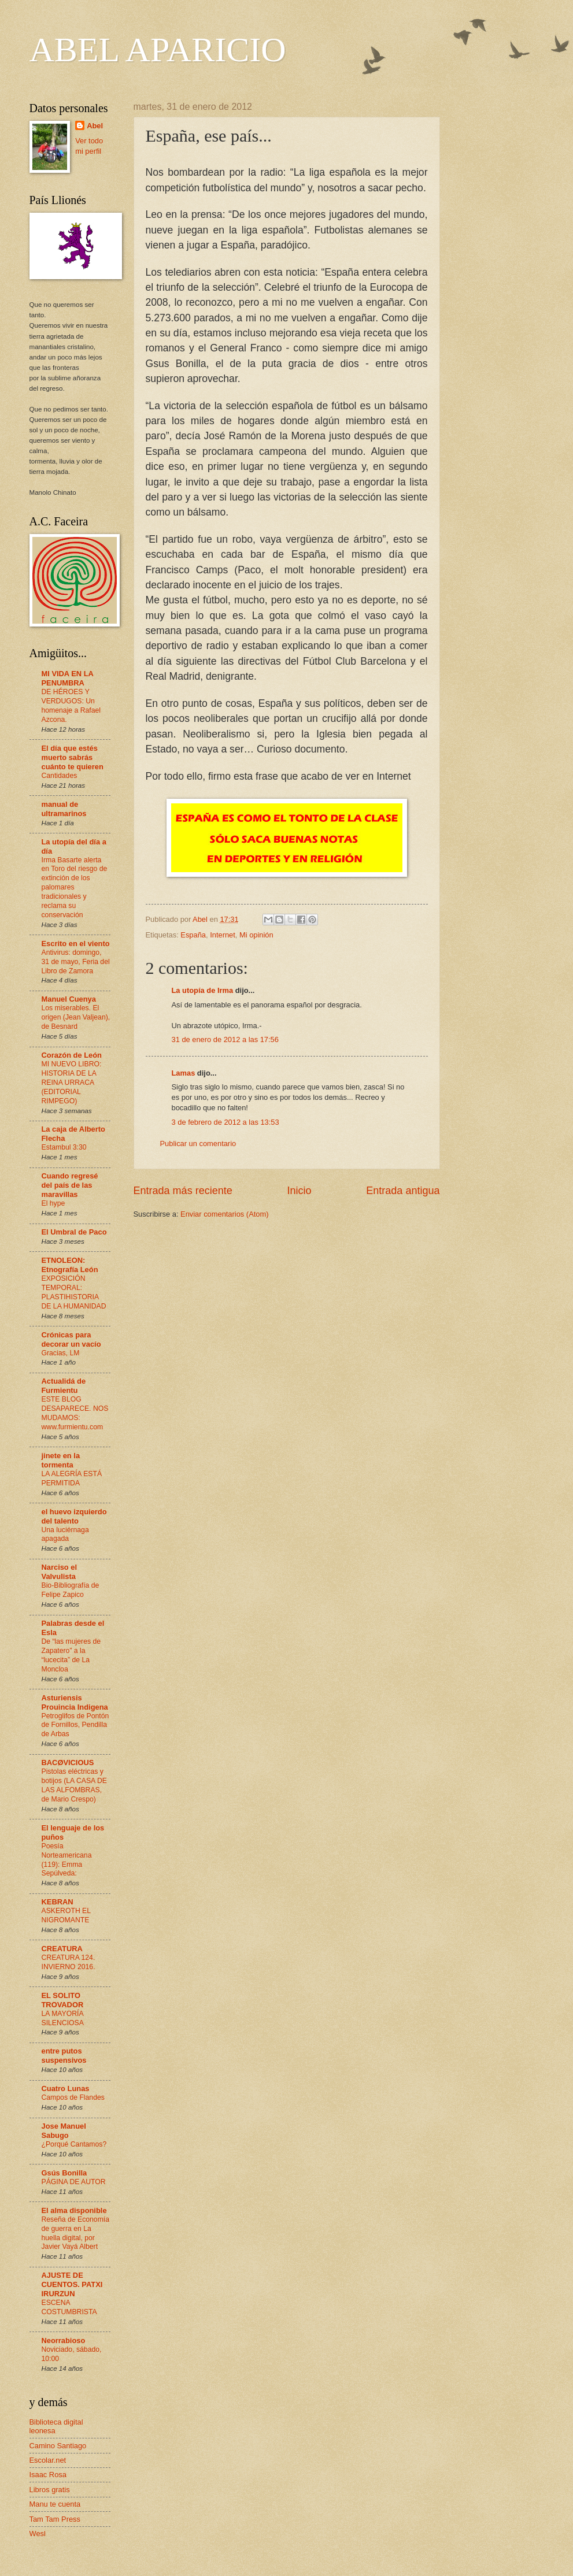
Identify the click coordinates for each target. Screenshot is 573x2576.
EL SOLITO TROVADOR (63, 2000)
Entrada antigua (402, 1190)
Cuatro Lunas (66, 2088)
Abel (95, 125)
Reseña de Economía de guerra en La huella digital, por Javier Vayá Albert (76, 2233)
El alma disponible (74, 2210)
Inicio (299, 1190)
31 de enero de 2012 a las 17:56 (225, 1039)
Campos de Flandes (73, 2097)
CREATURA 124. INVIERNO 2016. (68, 1962)
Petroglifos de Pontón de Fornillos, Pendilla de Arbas (75, 1725)
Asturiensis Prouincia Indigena (75, 1702)
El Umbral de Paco (74, 1232)
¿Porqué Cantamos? (74, 2144)
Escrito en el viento (76, 943)
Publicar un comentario (198, 1143)
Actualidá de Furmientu (64, 1386)
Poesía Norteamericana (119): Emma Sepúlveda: (67, 1860)
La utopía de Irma (203, 990)
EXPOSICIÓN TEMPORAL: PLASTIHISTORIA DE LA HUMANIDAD (74, 1292)
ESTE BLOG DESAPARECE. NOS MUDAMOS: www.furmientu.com (75, 1413)
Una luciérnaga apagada (65, 1534)
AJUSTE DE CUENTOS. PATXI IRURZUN (72, 2284)
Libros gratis (49, 2489)
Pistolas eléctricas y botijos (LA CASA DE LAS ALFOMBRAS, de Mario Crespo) (74, 1785)
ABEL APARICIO (157, 50)
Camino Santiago (58, 2445)
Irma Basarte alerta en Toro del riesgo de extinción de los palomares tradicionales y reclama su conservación (75, 887)
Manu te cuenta (55, 2504)
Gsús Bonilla (64, 2173)
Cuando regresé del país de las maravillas (70, 1185)
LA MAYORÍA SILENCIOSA (63, 2018)
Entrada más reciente (183, 1190)
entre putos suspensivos (64, 2055)
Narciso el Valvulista (59, 1572)
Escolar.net (47, 2460)
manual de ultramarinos (64, 809)
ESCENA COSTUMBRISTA (69, 2307)
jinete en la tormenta (61, 1460)
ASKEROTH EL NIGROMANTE (66, 1915)
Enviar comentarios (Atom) (224, 1214)
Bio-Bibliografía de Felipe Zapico (70, 1590)
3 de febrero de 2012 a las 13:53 (225, 1122)
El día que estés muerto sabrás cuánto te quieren (72, 757)
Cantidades (59, 776)
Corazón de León (72, 1055)
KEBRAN (57, 1901)
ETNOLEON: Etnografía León (70, 1265)
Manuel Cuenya (69, 999)
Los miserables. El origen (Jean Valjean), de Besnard (76, 1017)
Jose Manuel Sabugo (64, 2131)
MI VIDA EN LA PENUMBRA (68, 678)
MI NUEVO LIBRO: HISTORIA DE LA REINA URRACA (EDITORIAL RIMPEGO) (72, 1082)
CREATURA (62, 1948)
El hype (53, 1203)
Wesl (37, 2533)
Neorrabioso (64, 2340)
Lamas (183, 1073)
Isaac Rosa (47, 2474)
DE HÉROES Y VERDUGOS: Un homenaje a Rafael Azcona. (71, 706)
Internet (222, 935)
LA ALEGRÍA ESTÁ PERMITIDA (72, 1478)
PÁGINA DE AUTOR (74, 2182)
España (193, 935)
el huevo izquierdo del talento (74, 1516)
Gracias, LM (61, 1353)
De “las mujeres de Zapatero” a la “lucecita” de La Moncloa (71, 1655)
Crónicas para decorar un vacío (71, 1339)
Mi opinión (256, 935)
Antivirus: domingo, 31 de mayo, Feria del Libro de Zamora (76, 961)
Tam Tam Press (54, 2519)
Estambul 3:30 (64, 1147)
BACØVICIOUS (68, 1762)
